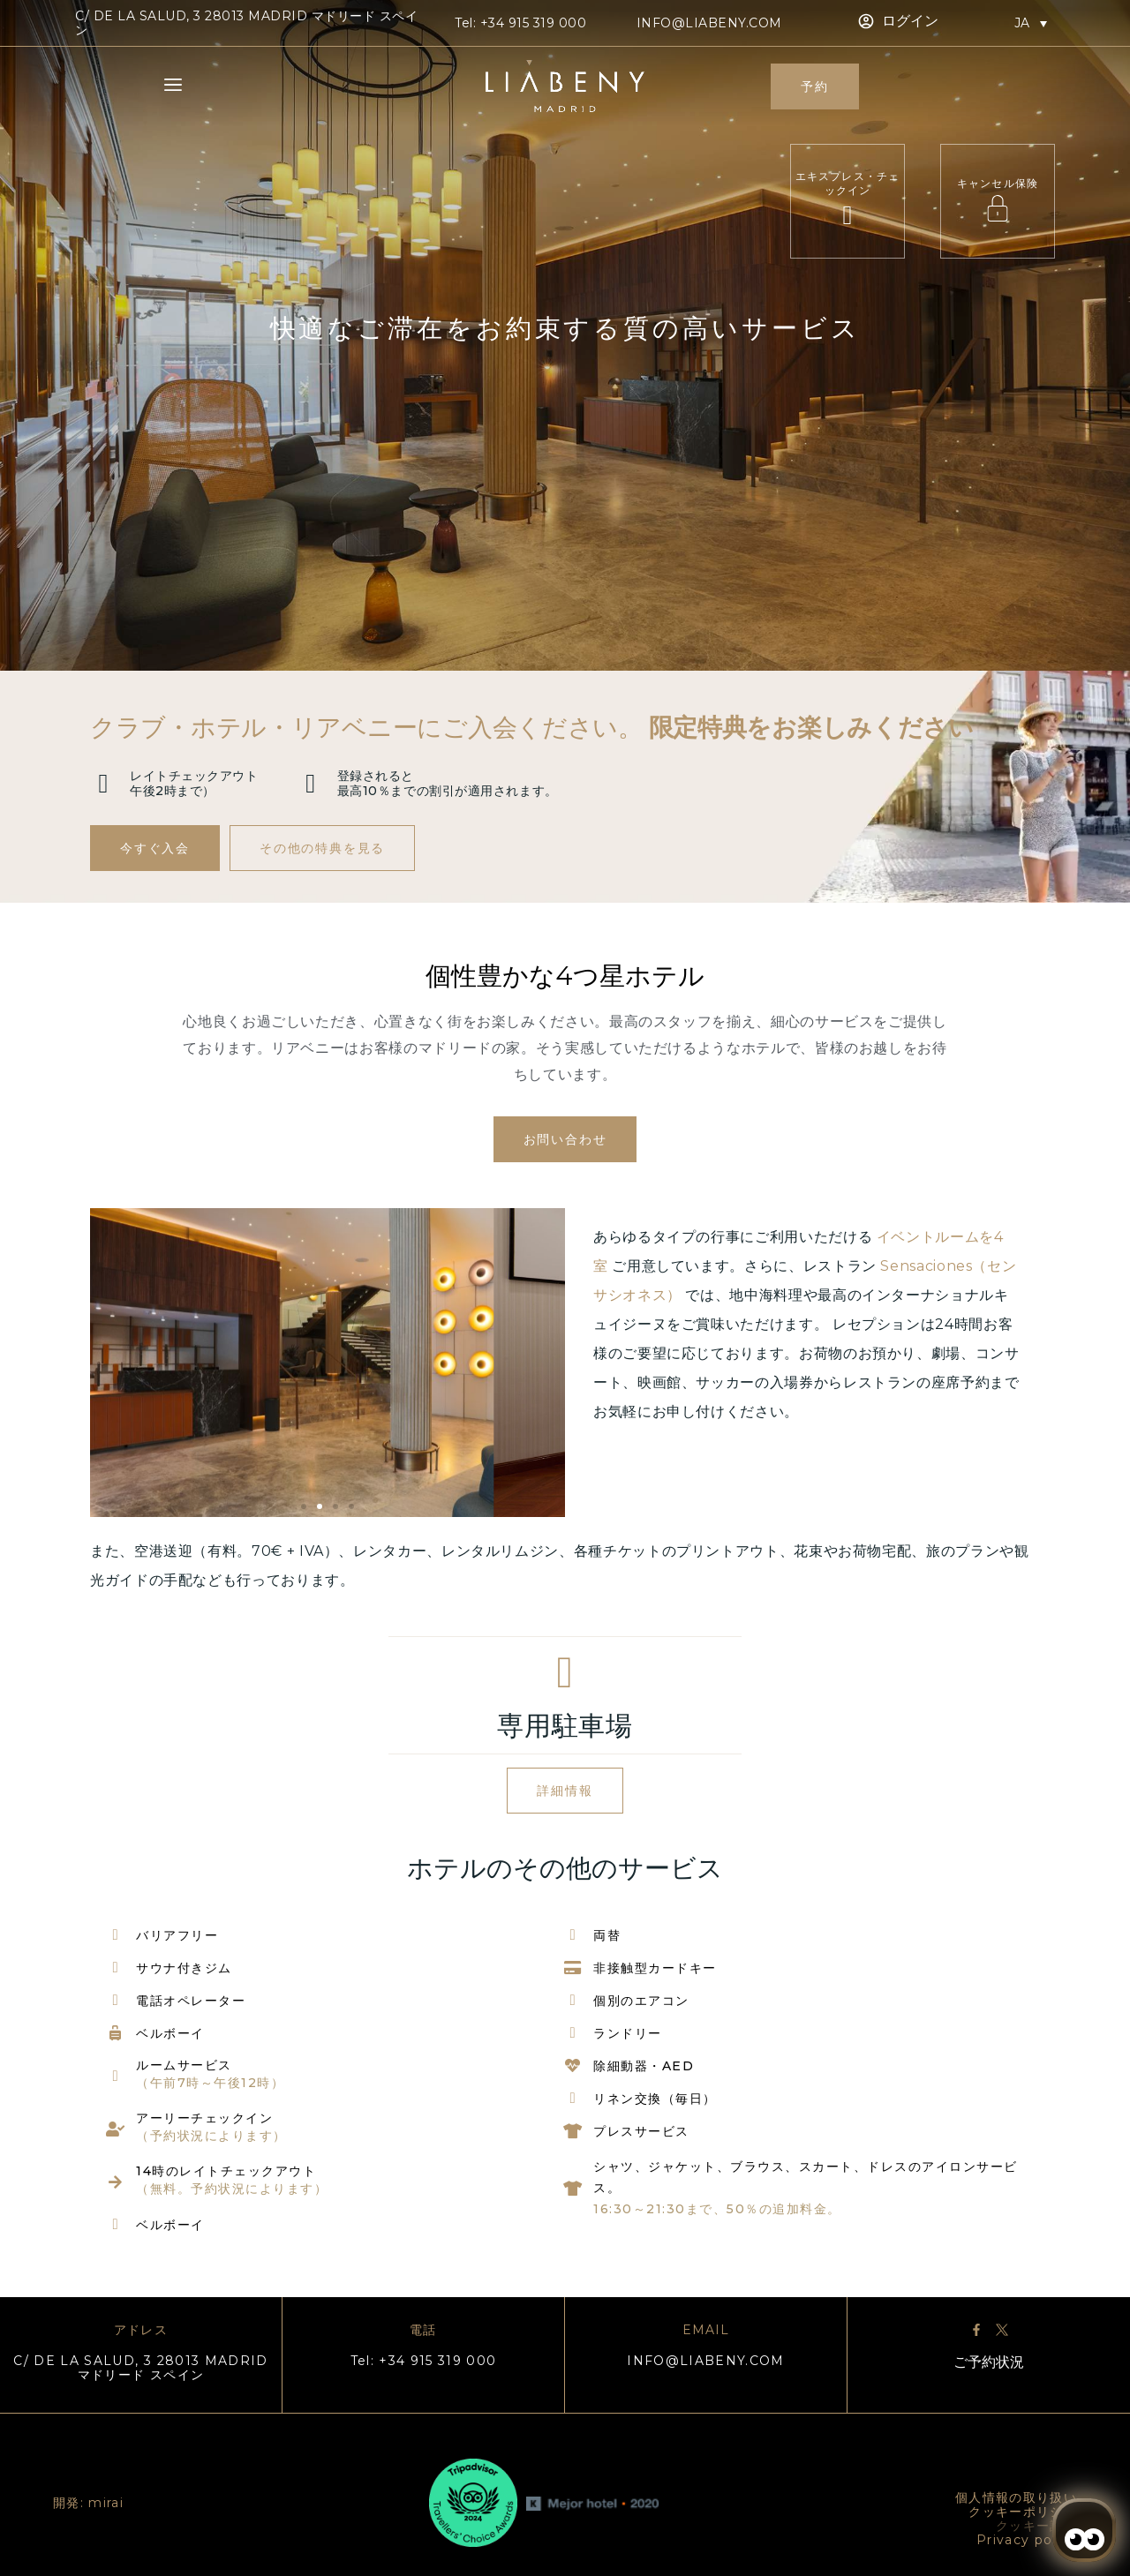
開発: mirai (88, 2503)
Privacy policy (1026, 2540)
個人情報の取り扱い (1016, 2497)
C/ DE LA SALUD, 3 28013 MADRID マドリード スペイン (140, 2368)
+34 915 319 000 (533, 23)
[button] (303, 1506)
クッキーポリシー (1022, 2512)
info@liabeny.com (709, 23)
